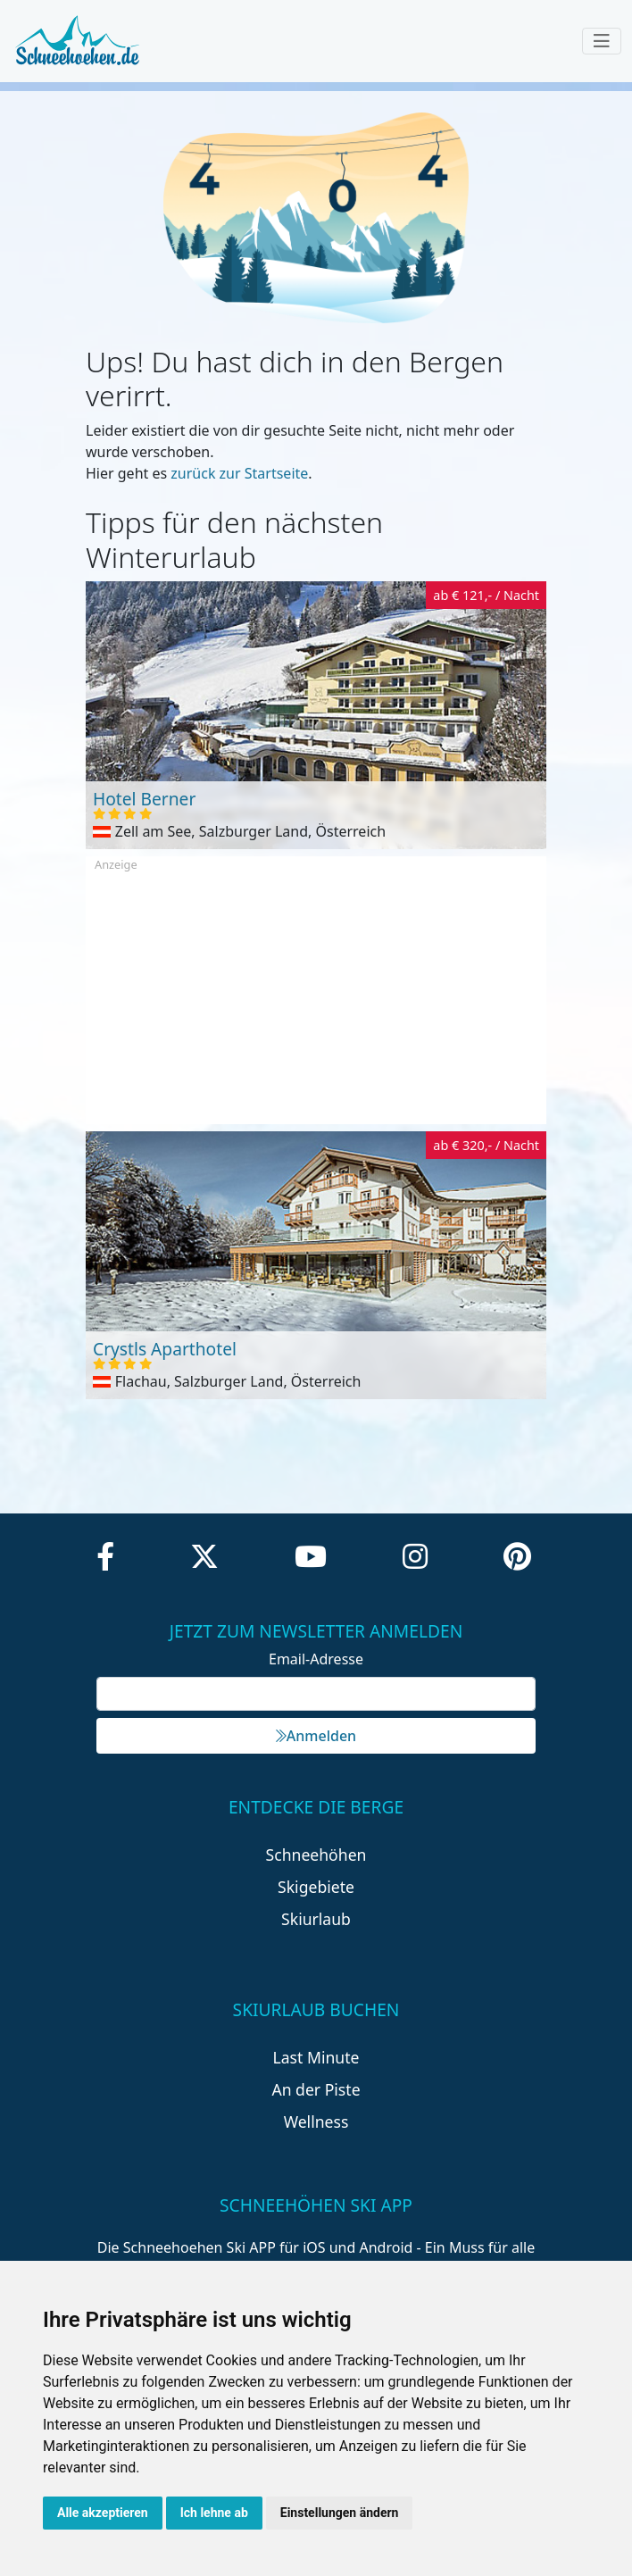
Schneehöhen (316, 1854)
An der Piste (315, 2089)
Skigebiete (316, 1886)
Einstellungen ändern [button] (339, 2512)
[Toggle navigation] (601, 41)
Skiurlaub (316, 1919)
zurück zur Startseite (239, 473)
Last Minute (316, 2057)
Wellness (316, 2121)
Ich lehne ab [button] (214, 2512)
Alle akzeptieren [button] (102, 2512)
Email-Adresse (316, 1659)
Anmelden (316, 1736)
